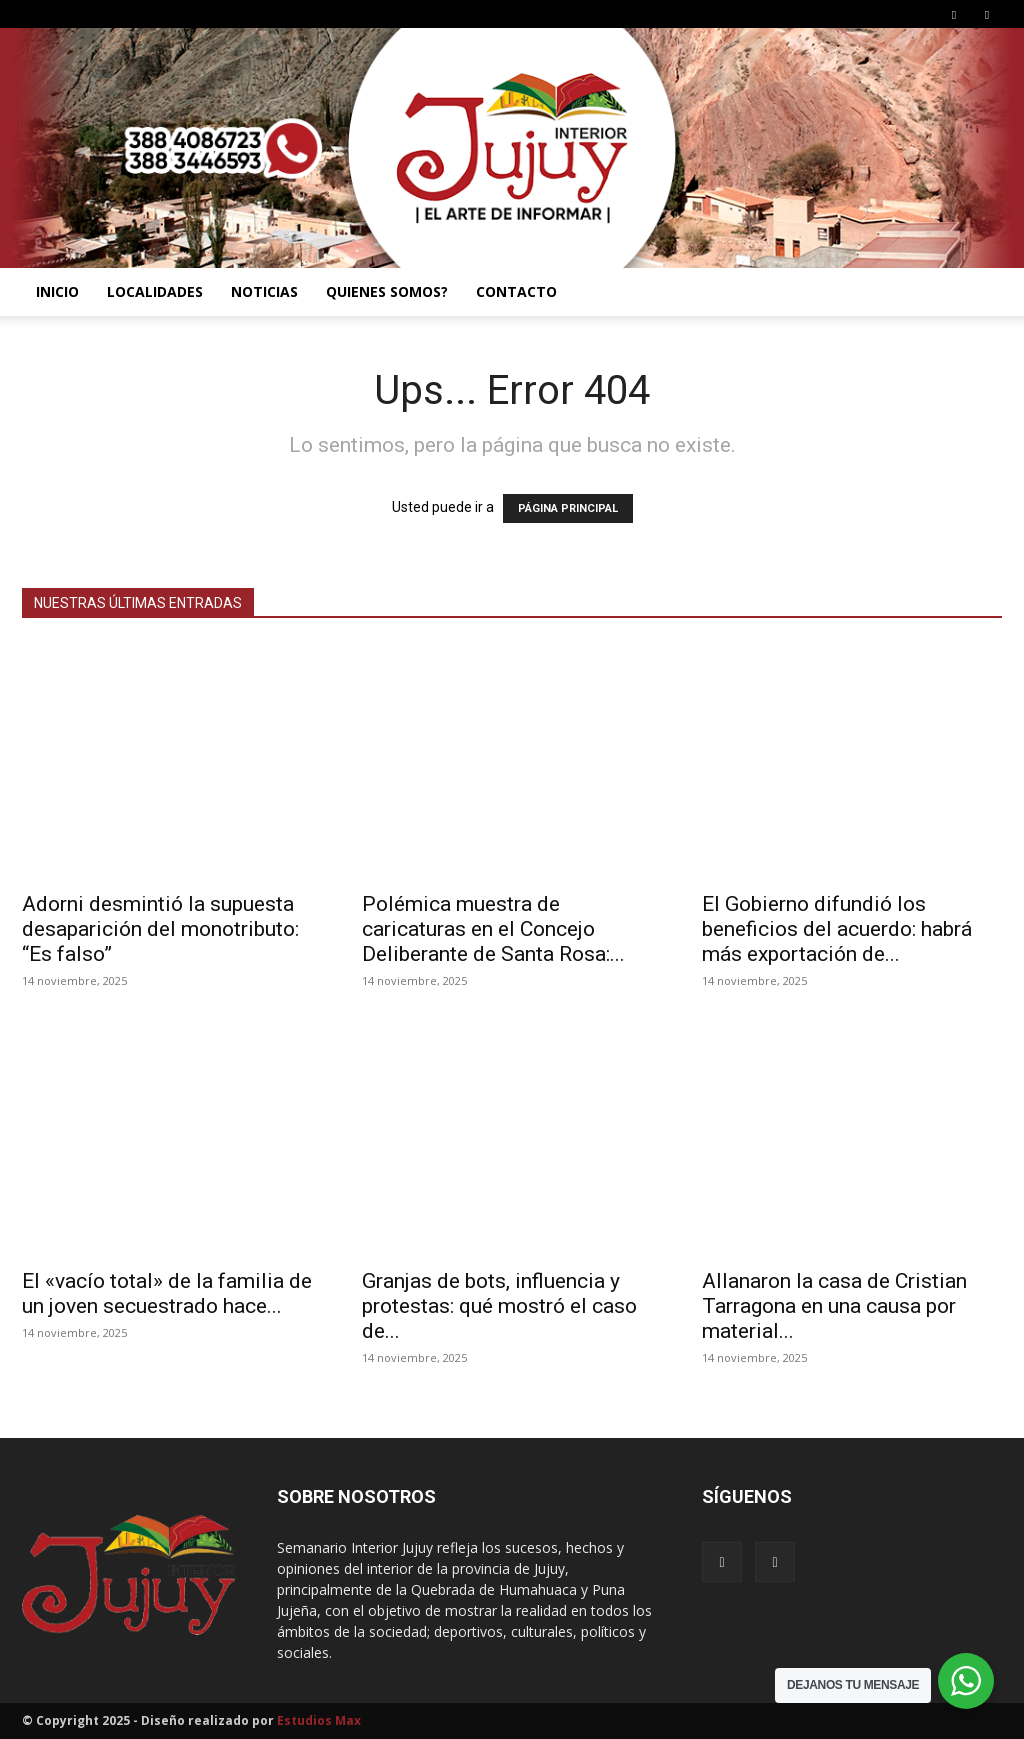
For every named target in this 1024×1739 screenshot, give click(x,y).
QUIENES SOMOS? (387, 291)
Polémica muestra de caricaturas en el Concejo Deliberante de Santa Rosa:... (493, 929)
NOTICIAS (264, 291)
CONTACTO (516, 291)
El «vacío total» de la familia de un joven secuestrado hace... (167, 1293)
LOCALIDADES (155, 291)
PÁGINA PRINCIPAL (568, 508)
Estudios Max (319, 1720)
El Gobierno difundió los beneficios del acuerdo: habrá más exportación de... (837, 929)
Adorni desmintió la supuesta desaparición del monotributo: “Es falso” (160, 929)
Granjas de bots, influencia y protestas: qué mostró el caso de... (499, 1306)
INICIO (57, 291)
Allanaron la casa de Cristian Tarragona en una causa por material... (834, 1306)
